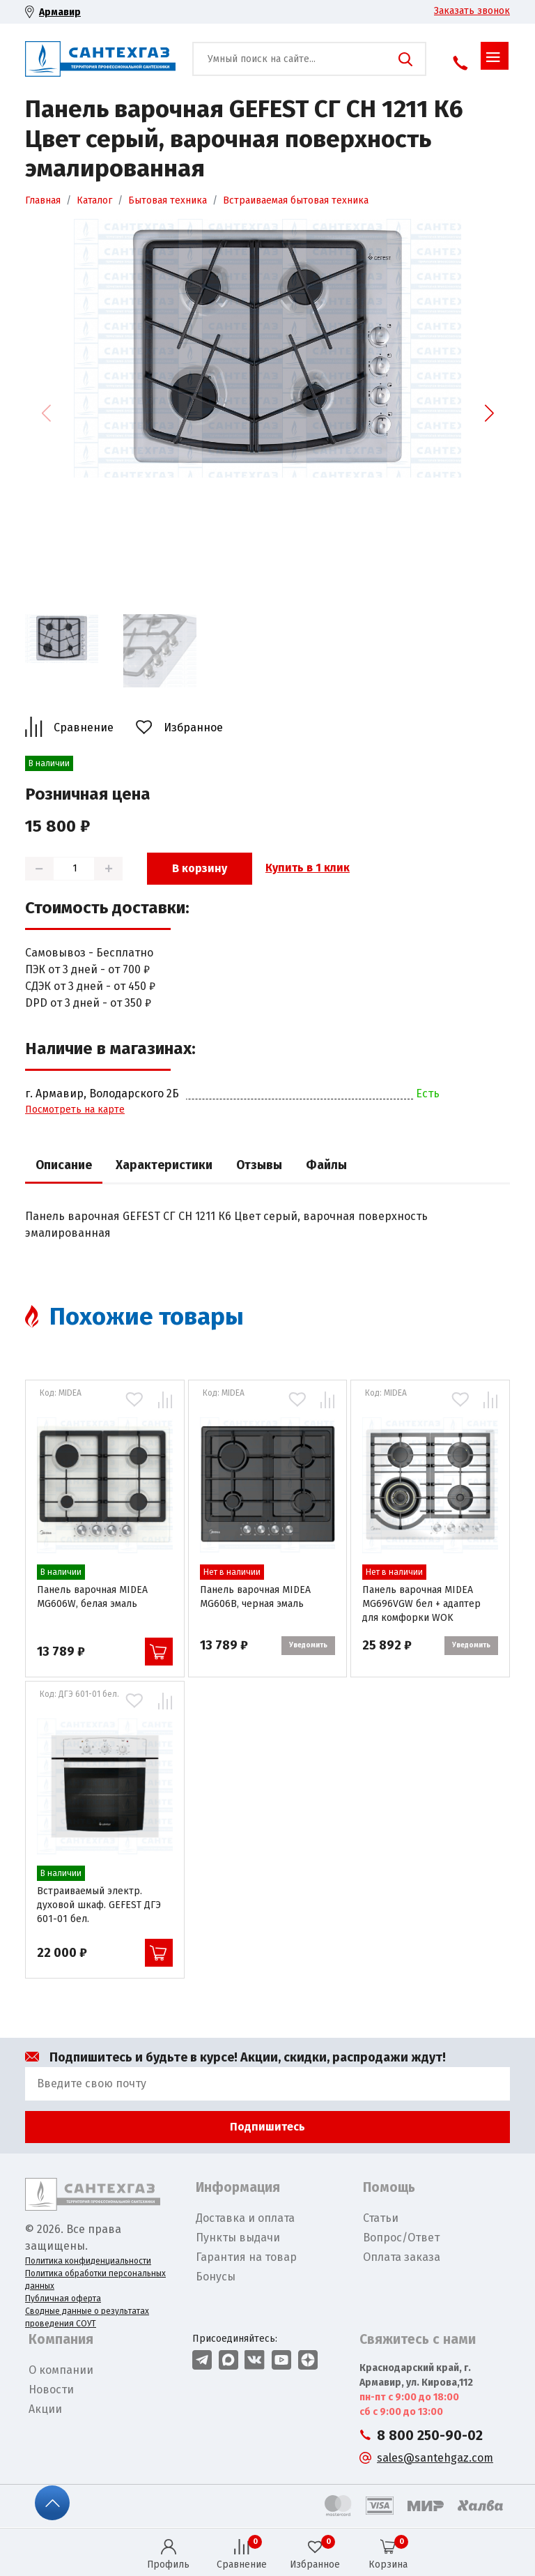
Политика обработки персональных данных (95, 2280)
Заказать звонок (472, 11)
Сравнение (84, 727)
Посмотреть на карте (75, 1109)
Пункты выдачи (238, 2237)
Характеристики (164, 1165)
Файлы (326, 1165)
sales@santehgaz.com (435, 2457)
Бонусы (215, 2276)
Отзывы (259, 1165)
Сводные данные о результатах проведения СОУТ (87, 2317)
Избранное (193, 727)
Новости (51, 2389)
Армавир (60, 12)
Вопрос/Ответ (401, 2237)
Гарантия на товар (246, 2257)
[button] (489, 412)
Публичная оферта (63, 2298)
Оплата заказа (401, 2257)
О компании (61, 2370)
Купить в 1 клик (307, 867)
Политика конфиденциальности (88, 2261)
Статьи (380, 2218)
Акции (45, 2409)
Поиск (405, 59)
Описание (64, 1165)
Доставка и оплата (245, 2218)
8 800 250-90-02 (430, 2436)
